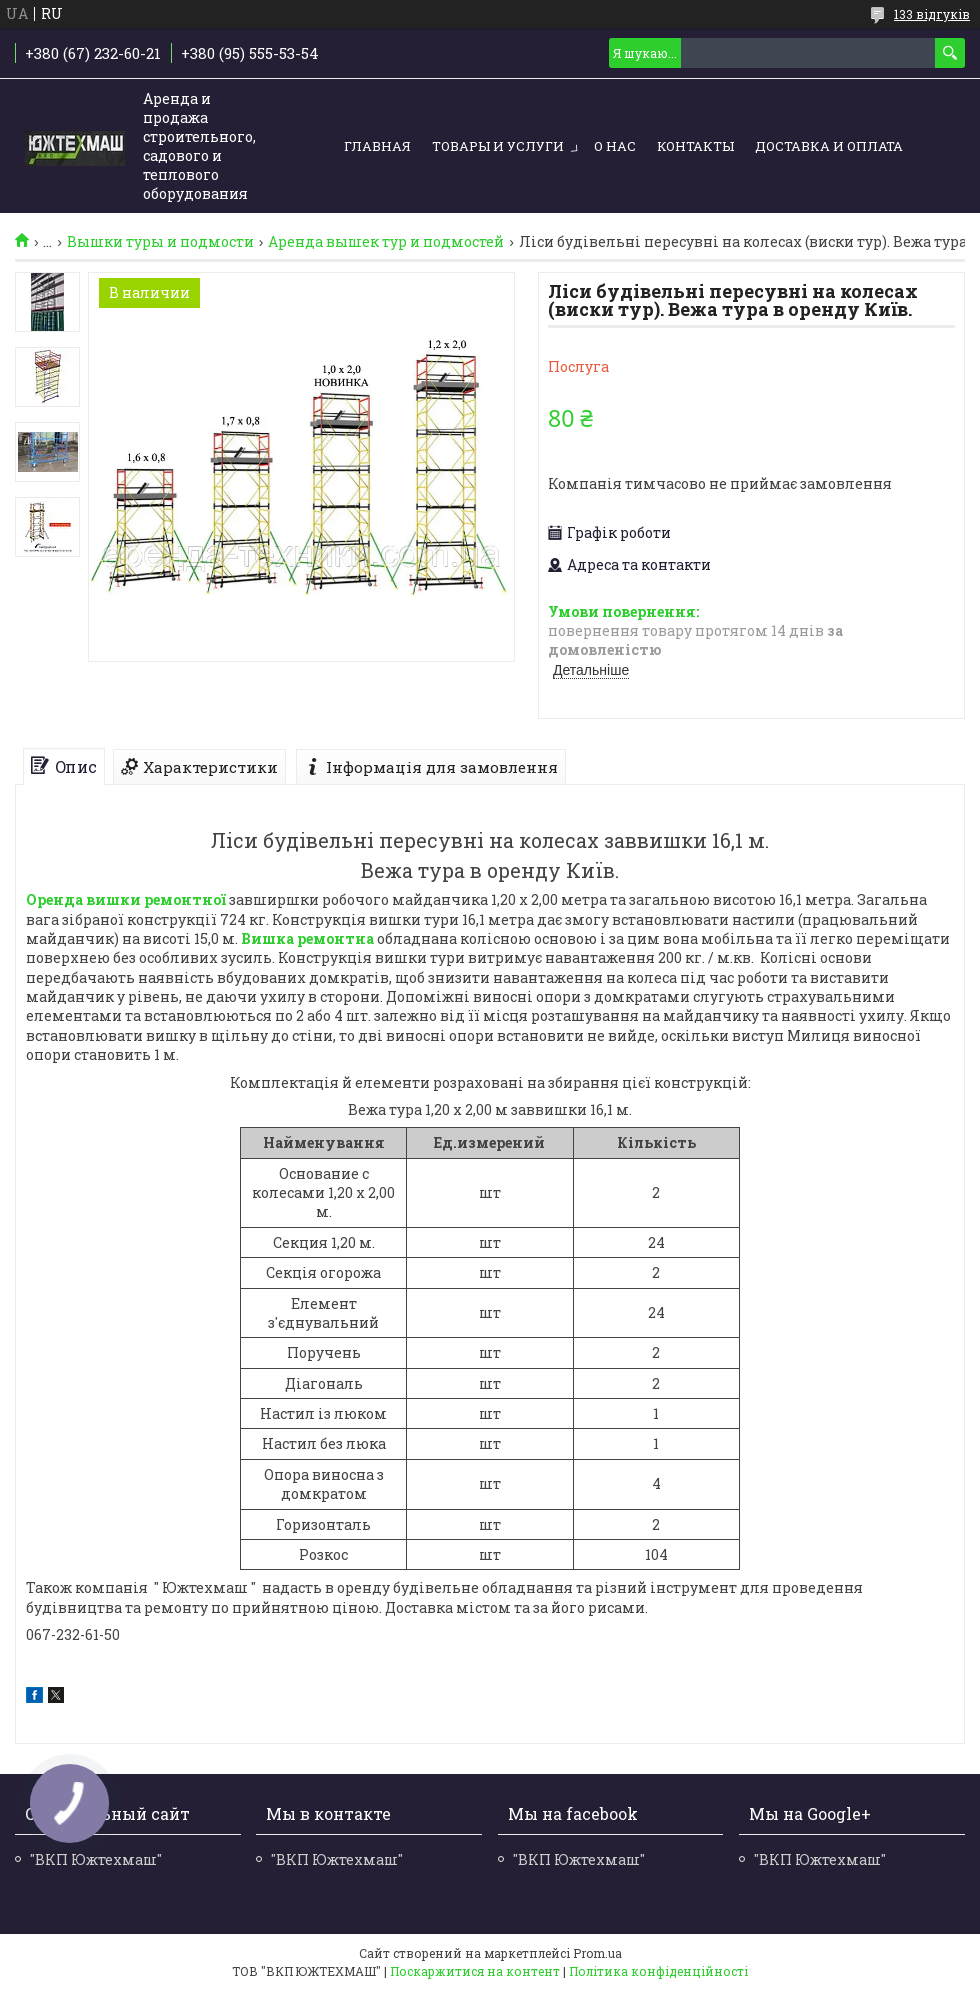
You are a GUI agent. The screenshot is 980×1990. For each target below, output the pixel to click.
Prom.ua (597, 1953)
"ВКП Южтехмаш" (96, 1859)
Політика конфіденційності (658, 1971)
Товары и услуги (498, 146)
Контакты (695, 146)
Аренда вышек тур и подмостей (386, 242)
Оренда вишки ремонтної (126, 899)
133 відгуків (932, 14)
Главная (377, 146)
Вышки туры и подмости (160, 242)
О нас (615, 146)
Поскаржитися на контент (475, 1971)
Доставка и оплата (829, 146)
